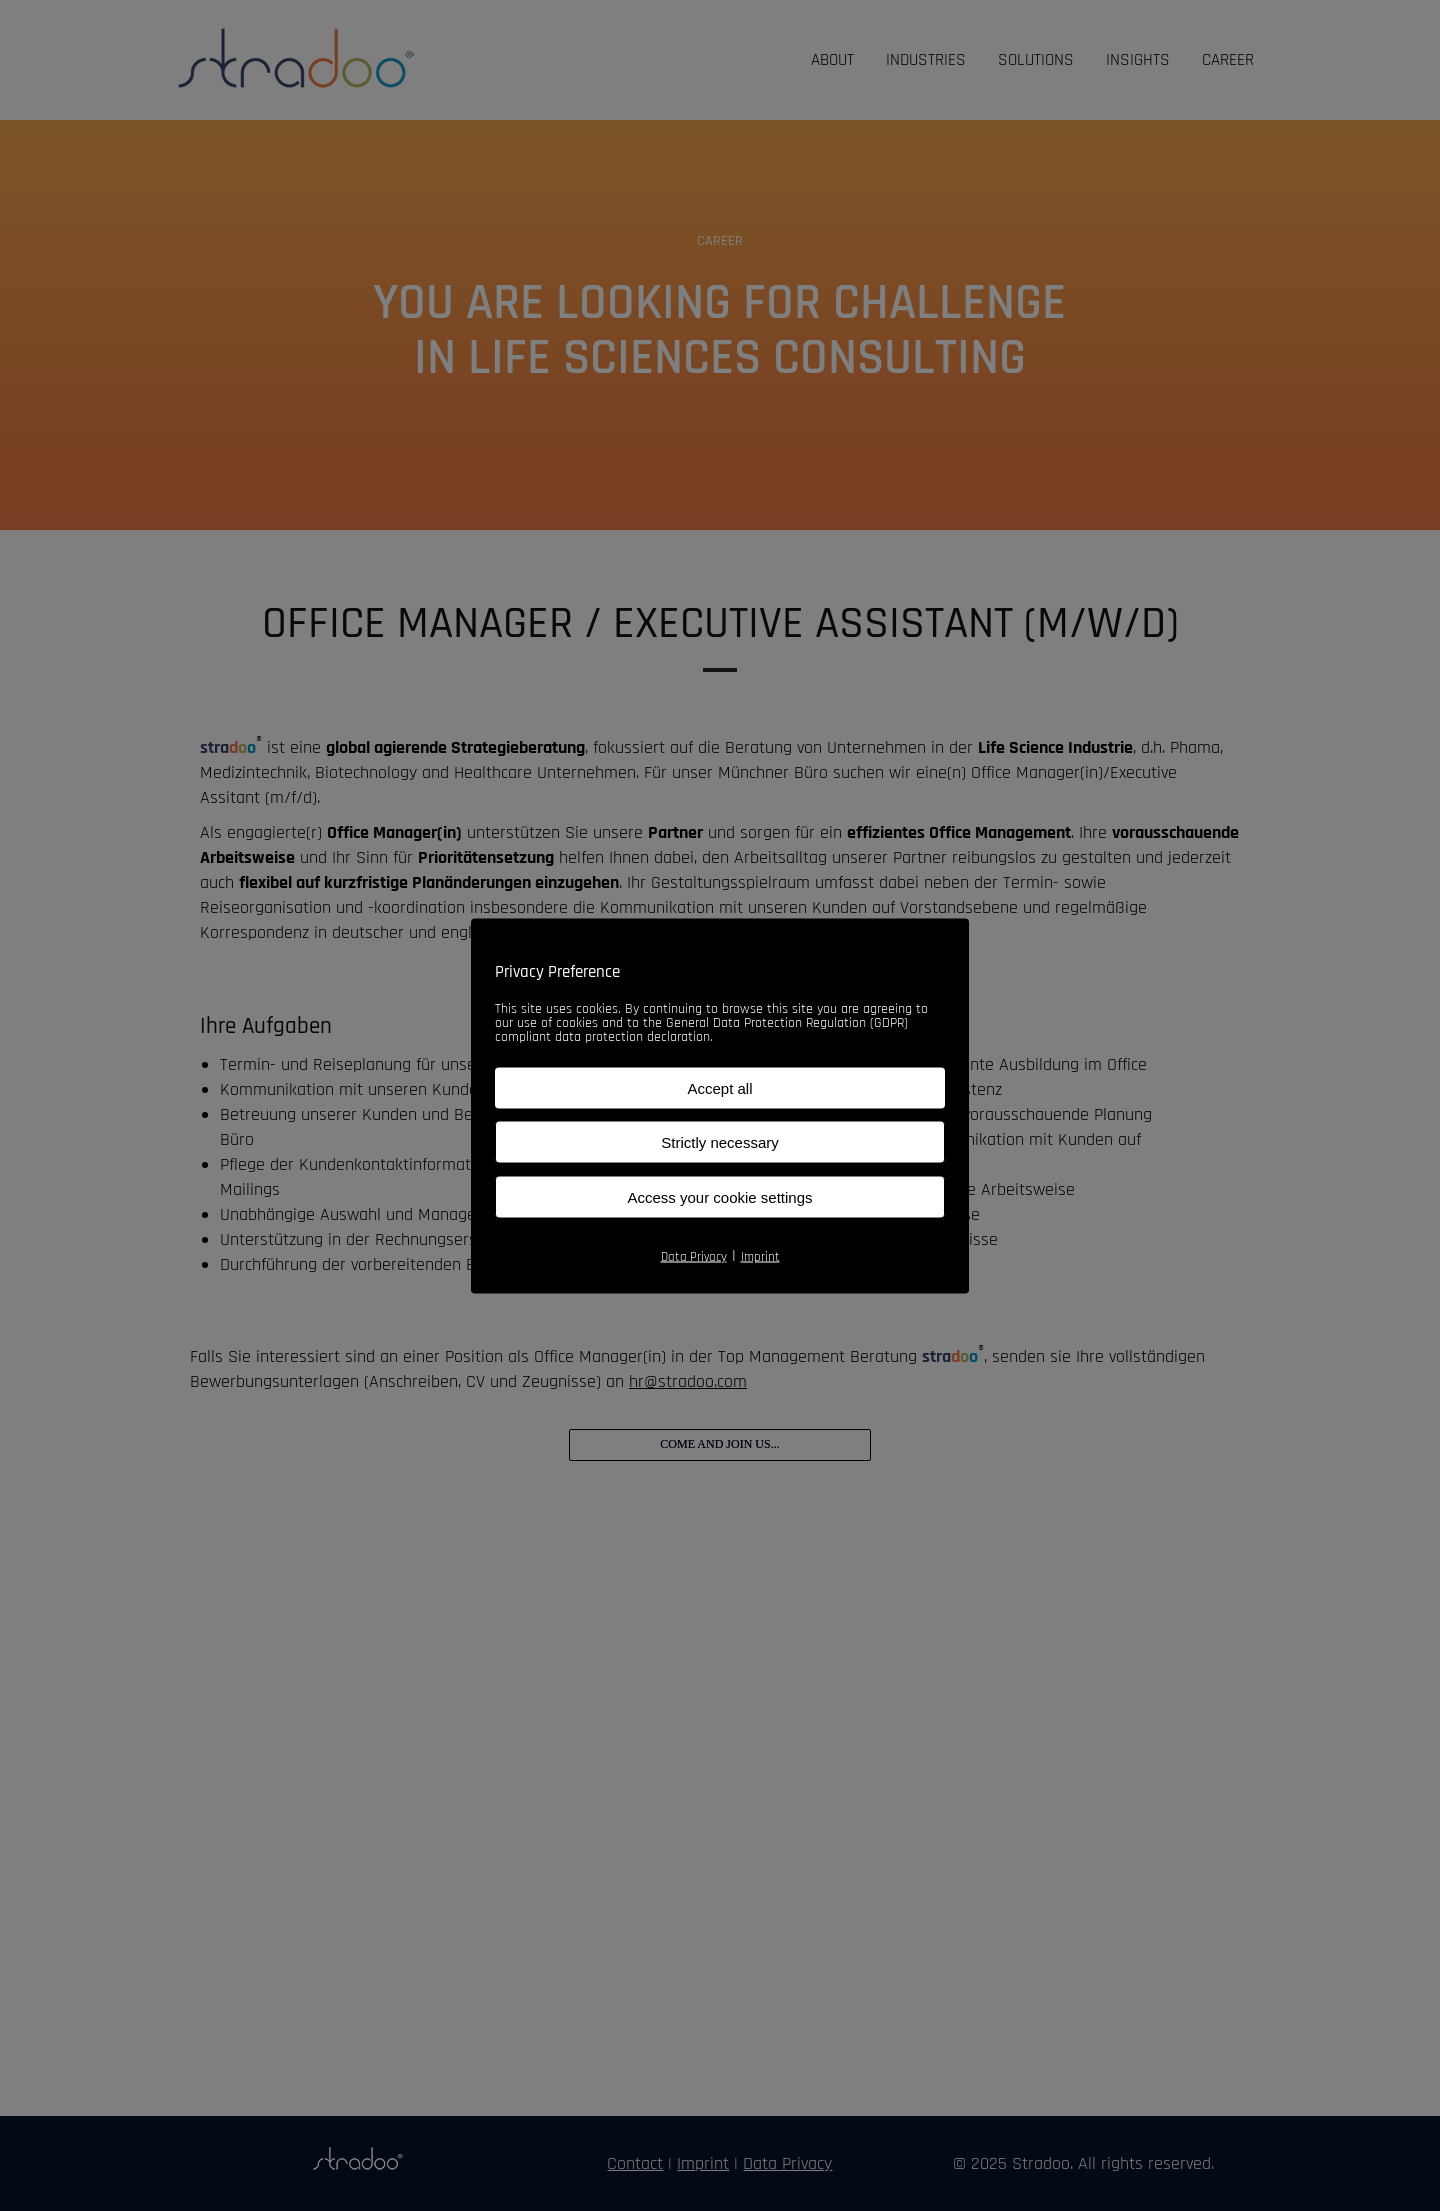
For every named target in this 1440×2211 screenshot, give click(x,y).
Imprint (760, 1256)
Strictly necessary (720, 1141)
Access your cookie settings (719, 1196)
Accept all (719, 1087)
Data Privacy (694, 1256)
